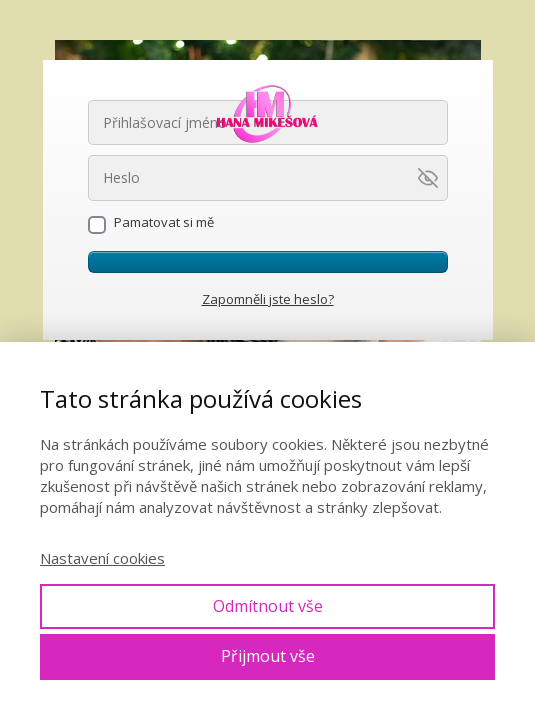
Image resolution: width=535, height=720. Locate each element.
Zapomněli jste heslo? (268, 299)
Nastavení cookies (102, 558)
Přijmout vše (268, 656)
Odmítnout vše (268, 606)
